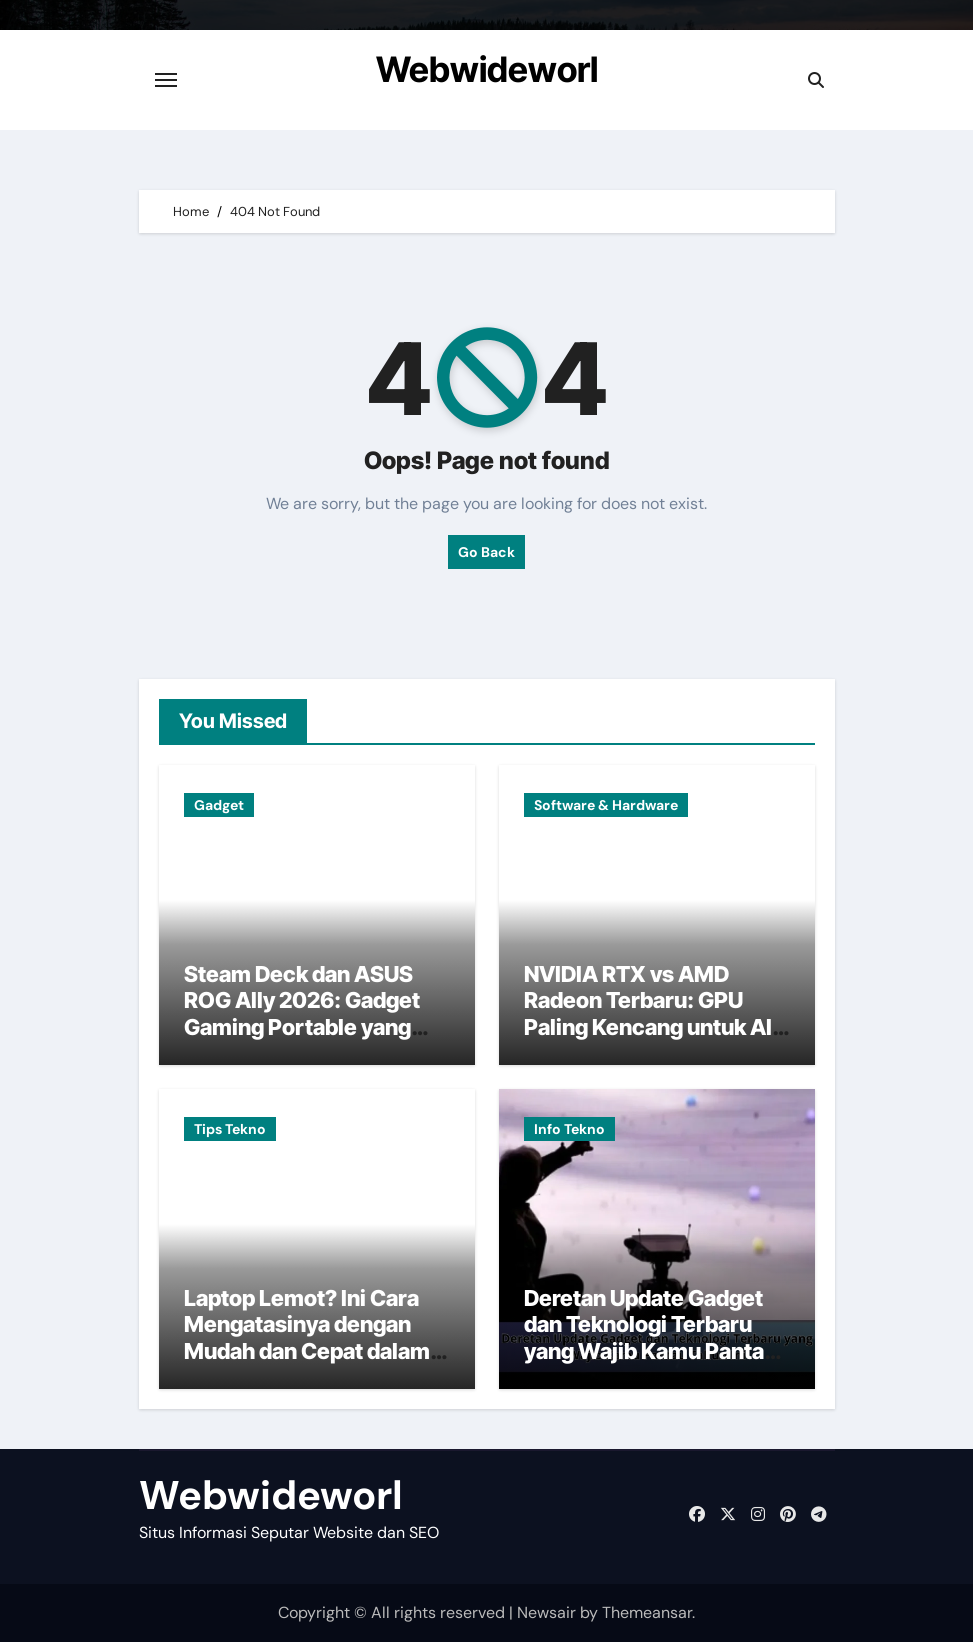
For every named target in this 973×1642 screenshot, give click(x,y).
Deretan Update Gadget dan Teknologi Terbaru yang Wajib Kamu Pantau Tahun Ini (650, 1337)
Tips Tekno (230, 1129)
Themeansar (647, 1612)
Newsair (546, 1612)
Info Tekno (569, 1129)
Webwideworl (487, 69)
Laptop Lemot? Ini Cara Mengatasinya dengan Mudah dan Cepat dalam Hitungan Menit (307, 1337)
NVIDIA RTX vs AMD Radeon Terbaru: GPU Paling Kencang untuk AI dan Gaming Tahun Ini (648, 1013)
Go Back (486, 552)
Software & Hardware (606, 805)
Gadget (219, 805)
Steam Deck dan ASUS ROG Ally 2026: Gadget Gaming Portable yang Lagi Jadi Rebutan (302, 1013)
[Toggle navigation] (166, 80)
